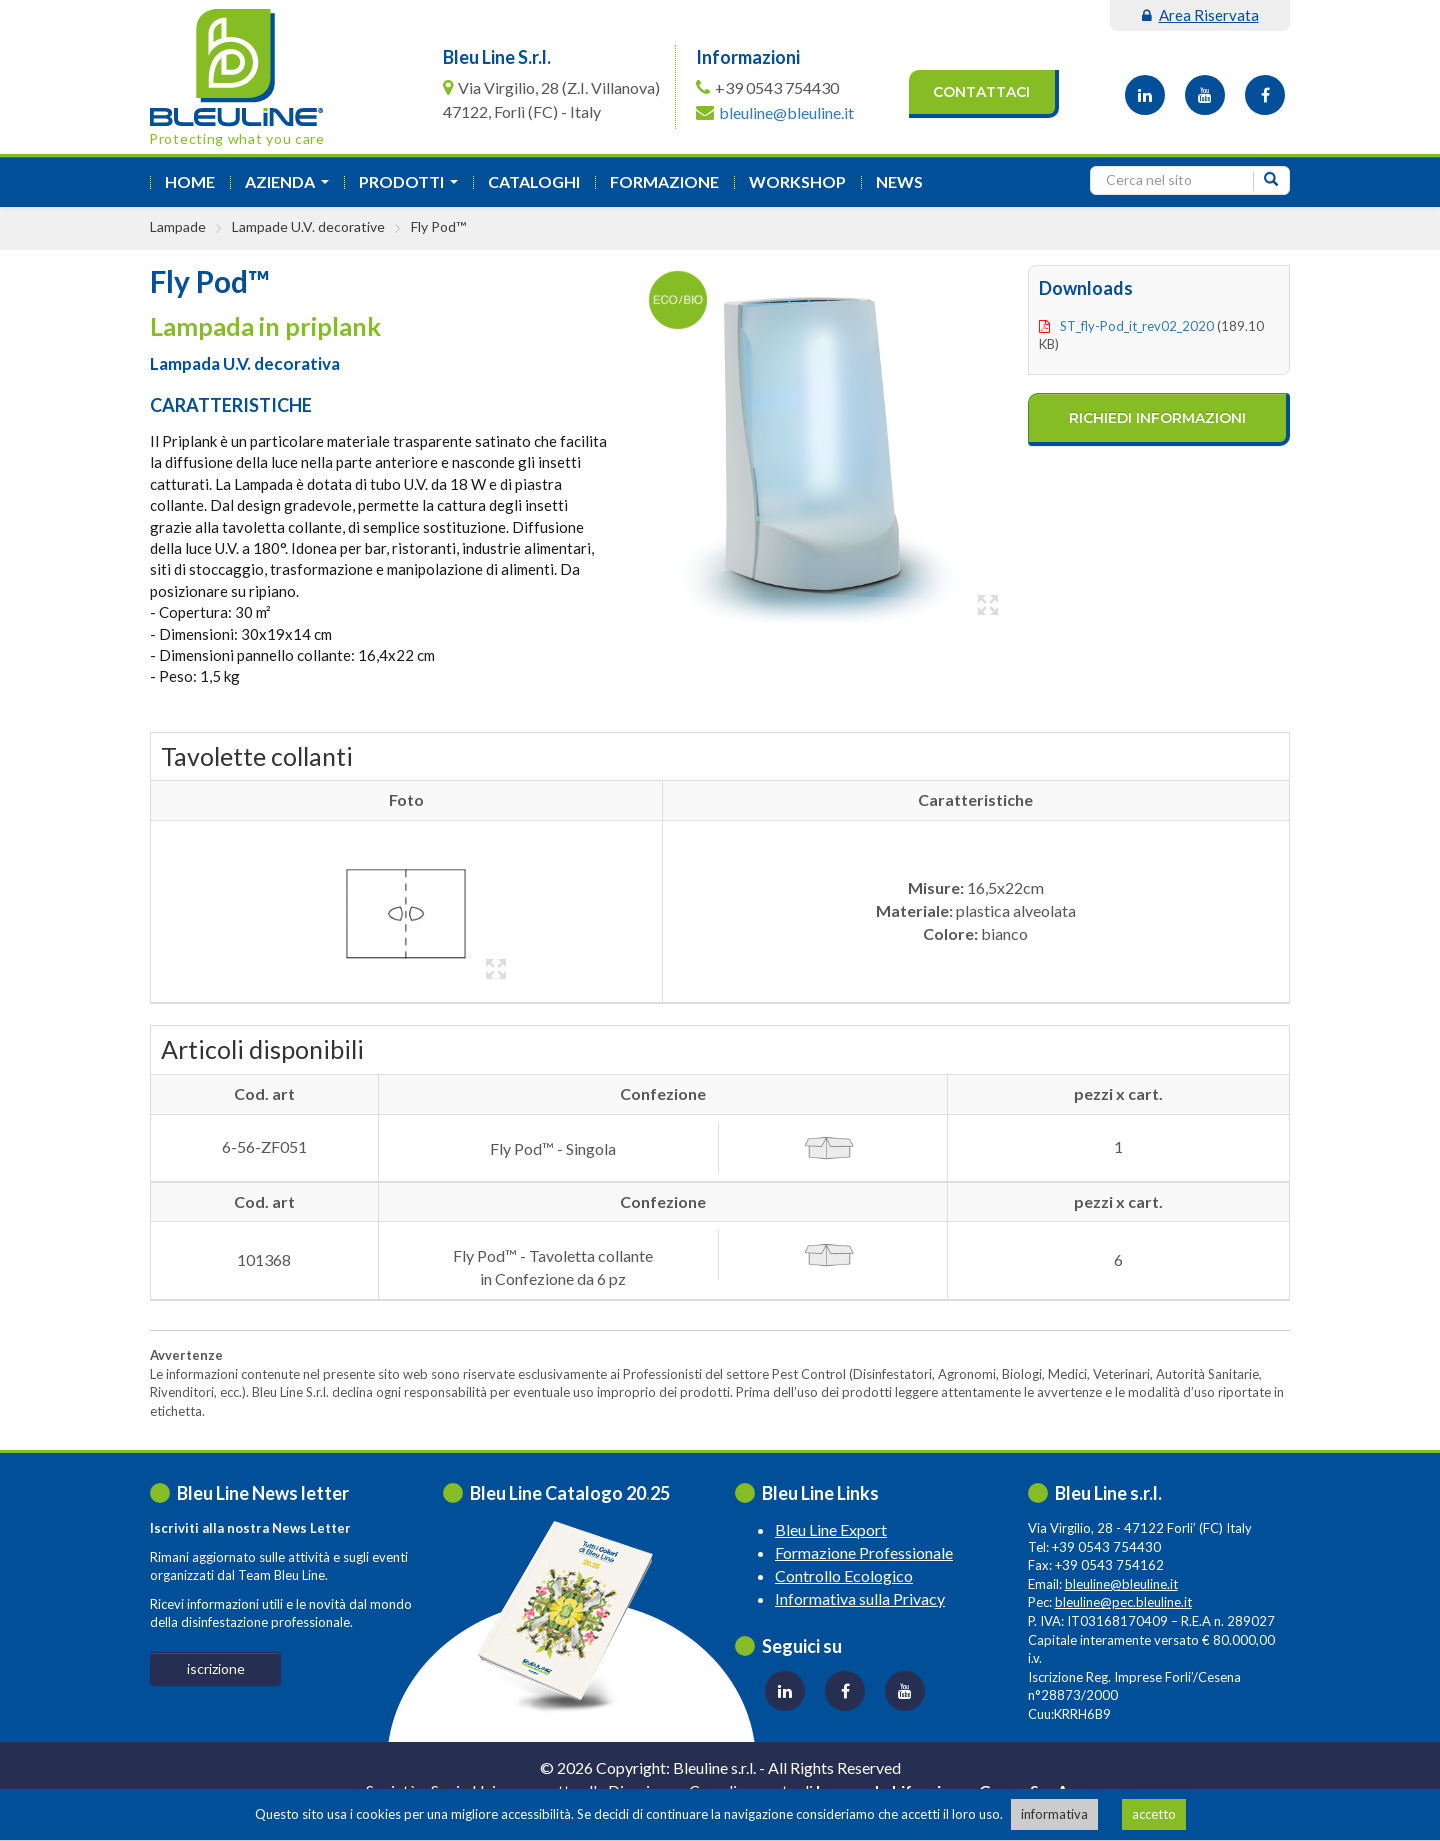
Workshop (797, 181)
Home (190, 181)
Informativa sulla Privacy (860, 1598)
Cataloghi (534, 181)
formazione (664, 181)
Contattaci (981, 92)
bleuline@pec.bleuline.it (1123, 1602)
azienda (291, 187)
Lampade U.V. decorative (308, 226)
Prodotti (412, 187)
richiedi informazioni (1157, 418)
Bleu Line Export (831, 1529)
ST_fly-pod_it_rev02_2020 (1137, 326)
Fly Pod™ (438, 226)
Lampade (178, 226)
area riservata (1200, 15)
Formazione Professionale (864, 1552)
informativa (1054, 1814)
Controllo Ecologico (844, 1575)
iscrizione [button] (216, 1668)
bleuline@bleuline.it (786, 112)
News (899, 181)
